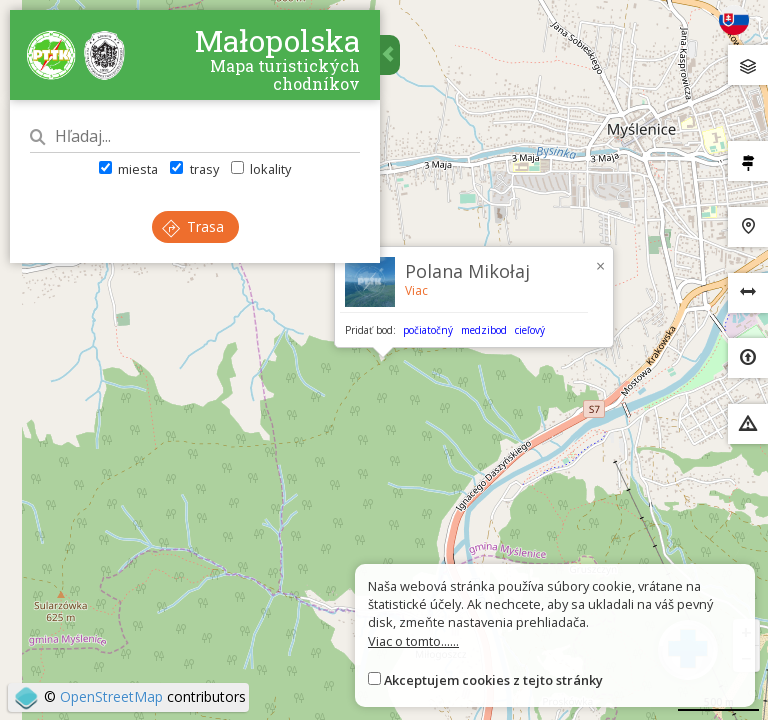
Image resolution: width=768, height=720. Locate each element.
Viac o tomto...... (413, 641)
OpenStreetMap (111, 696)
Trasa (193, 226)
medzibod (484, 330)
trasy (194, 169)
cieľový (530, 330)
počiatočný (428, 330)
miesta (128, 169)
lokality (261, 169)
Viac (416, 290)
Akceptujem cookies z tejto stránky (493, 680)
